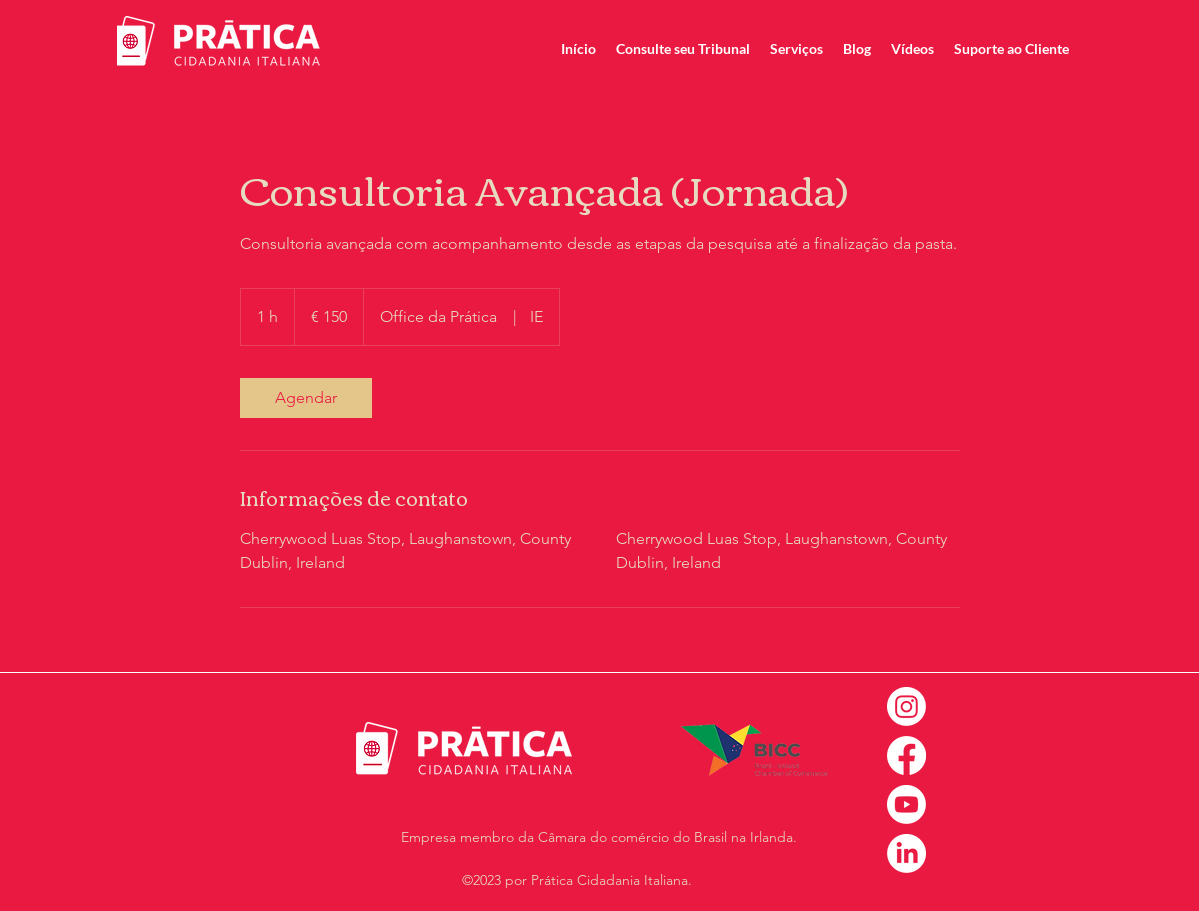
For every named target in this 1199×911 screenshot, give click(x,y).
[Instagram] (906, 706)
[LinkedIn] (906, 853)
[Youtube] (906, 804)
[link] (306, 398)
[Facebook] (906, 755)
